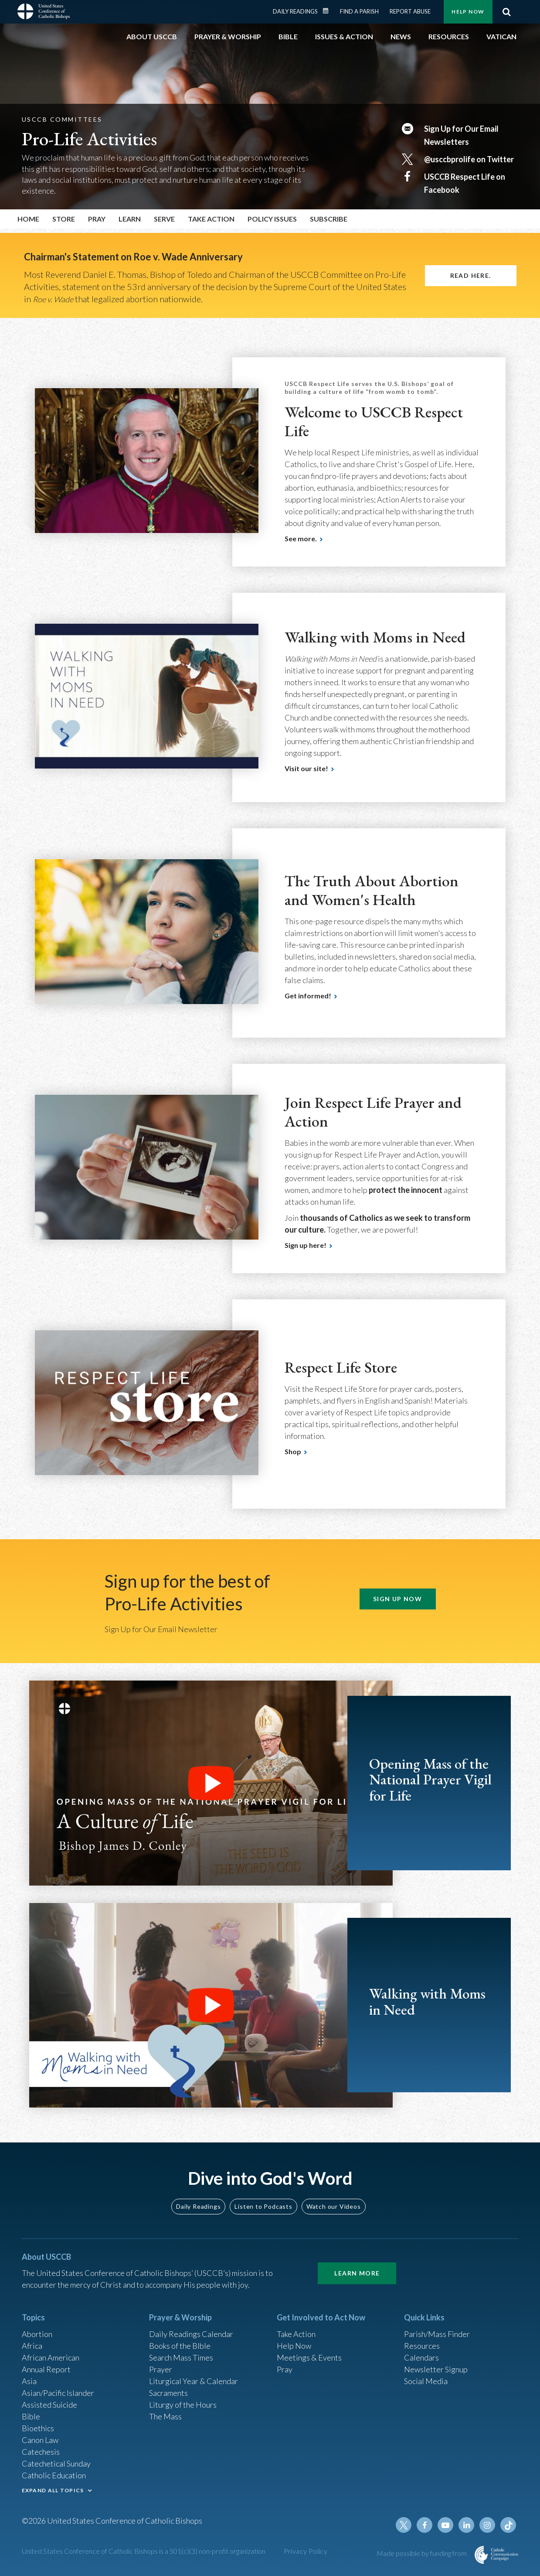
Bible (31, 2416)
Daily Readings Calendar (328, 11)
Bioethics (38, 2428)
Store (63, 219)
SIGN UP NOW (397, 1598)
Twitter (403, 2525)
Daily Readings (295, 11)
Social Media (426, 2381)
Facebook (424, 2525)
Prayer (160, 2369)
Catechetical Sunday (56, 2463)
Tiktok (508, 2525)
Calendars (421, 2357)
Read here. (470, 275)
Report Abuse (410, 11)
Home (28, 219)
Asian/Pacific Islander (58, 2393)
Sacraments (168, 2393)
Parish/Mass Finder (437, 2334)
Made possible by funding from (422, 2553)
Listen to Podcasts (263, 2206)
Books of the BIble (180, 2346)
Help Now (468, 11)
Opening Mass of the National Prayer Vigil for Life (430, 1779)
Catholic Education (54, 2475)
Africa (32, 2346)
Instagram (487, 2525)
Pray (284, 2369)
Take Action (296, 2334)
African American (50, 2357)
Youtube (445, 2525)
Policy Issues (272, 219)
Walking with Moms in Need (427, 2001)
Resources (422, 2346)
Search (506, 11)
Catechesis (41, 2451)
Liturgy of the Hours (183, 2404)
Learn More (357, 2273)
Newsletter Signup (436, 2369)
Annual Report (46, 2369)
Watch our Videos (333, 2206)
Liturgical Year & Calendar (193, 2381)
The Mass (165, 2416)
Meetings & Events (309, 2357)
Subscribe (328, 219)
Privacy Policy (306, 2551)
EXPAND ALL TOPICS (53, 2490)
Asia (29, 2381)
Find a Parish (359, 11)
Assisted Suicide (49, 2404)
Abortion (37, 2334)
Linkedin (466, 2525)
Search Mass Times (181, 2357)
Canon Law (40, 2440)
